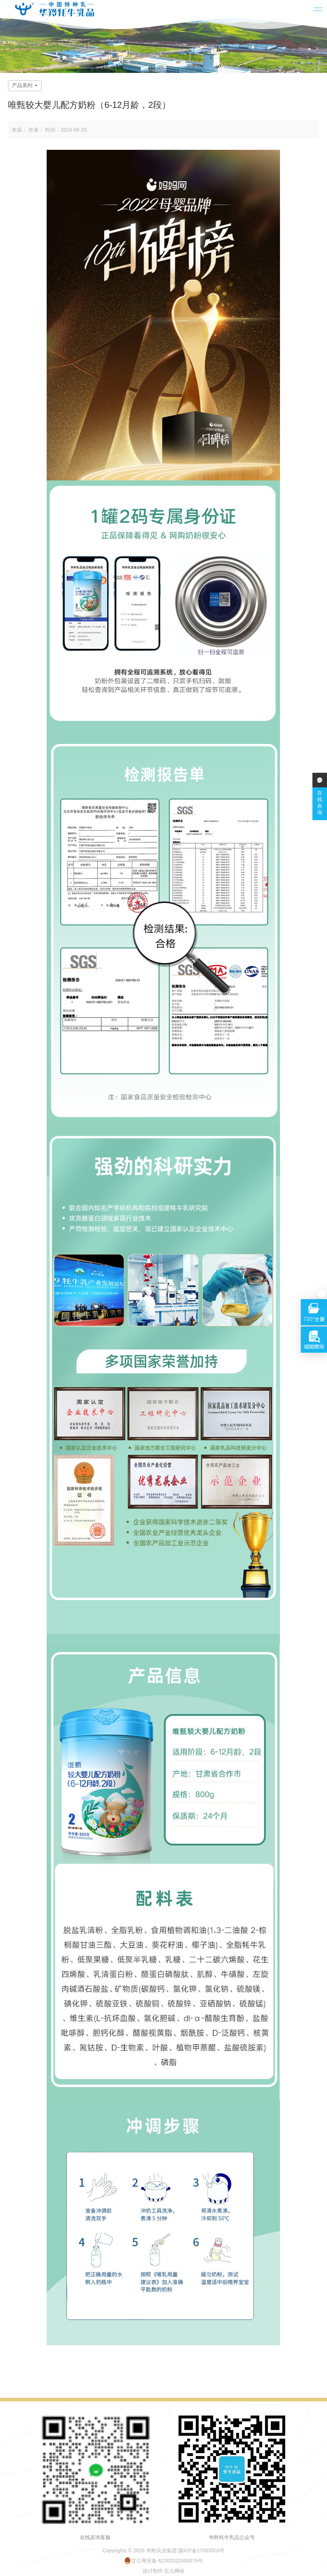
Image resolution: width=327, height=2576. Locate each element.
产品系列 (25, 85)
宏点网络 (174, 2571)
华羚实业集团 (161, 2550)
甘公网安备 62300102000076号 (163, 2560)
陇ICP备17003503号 (201, 2550)
